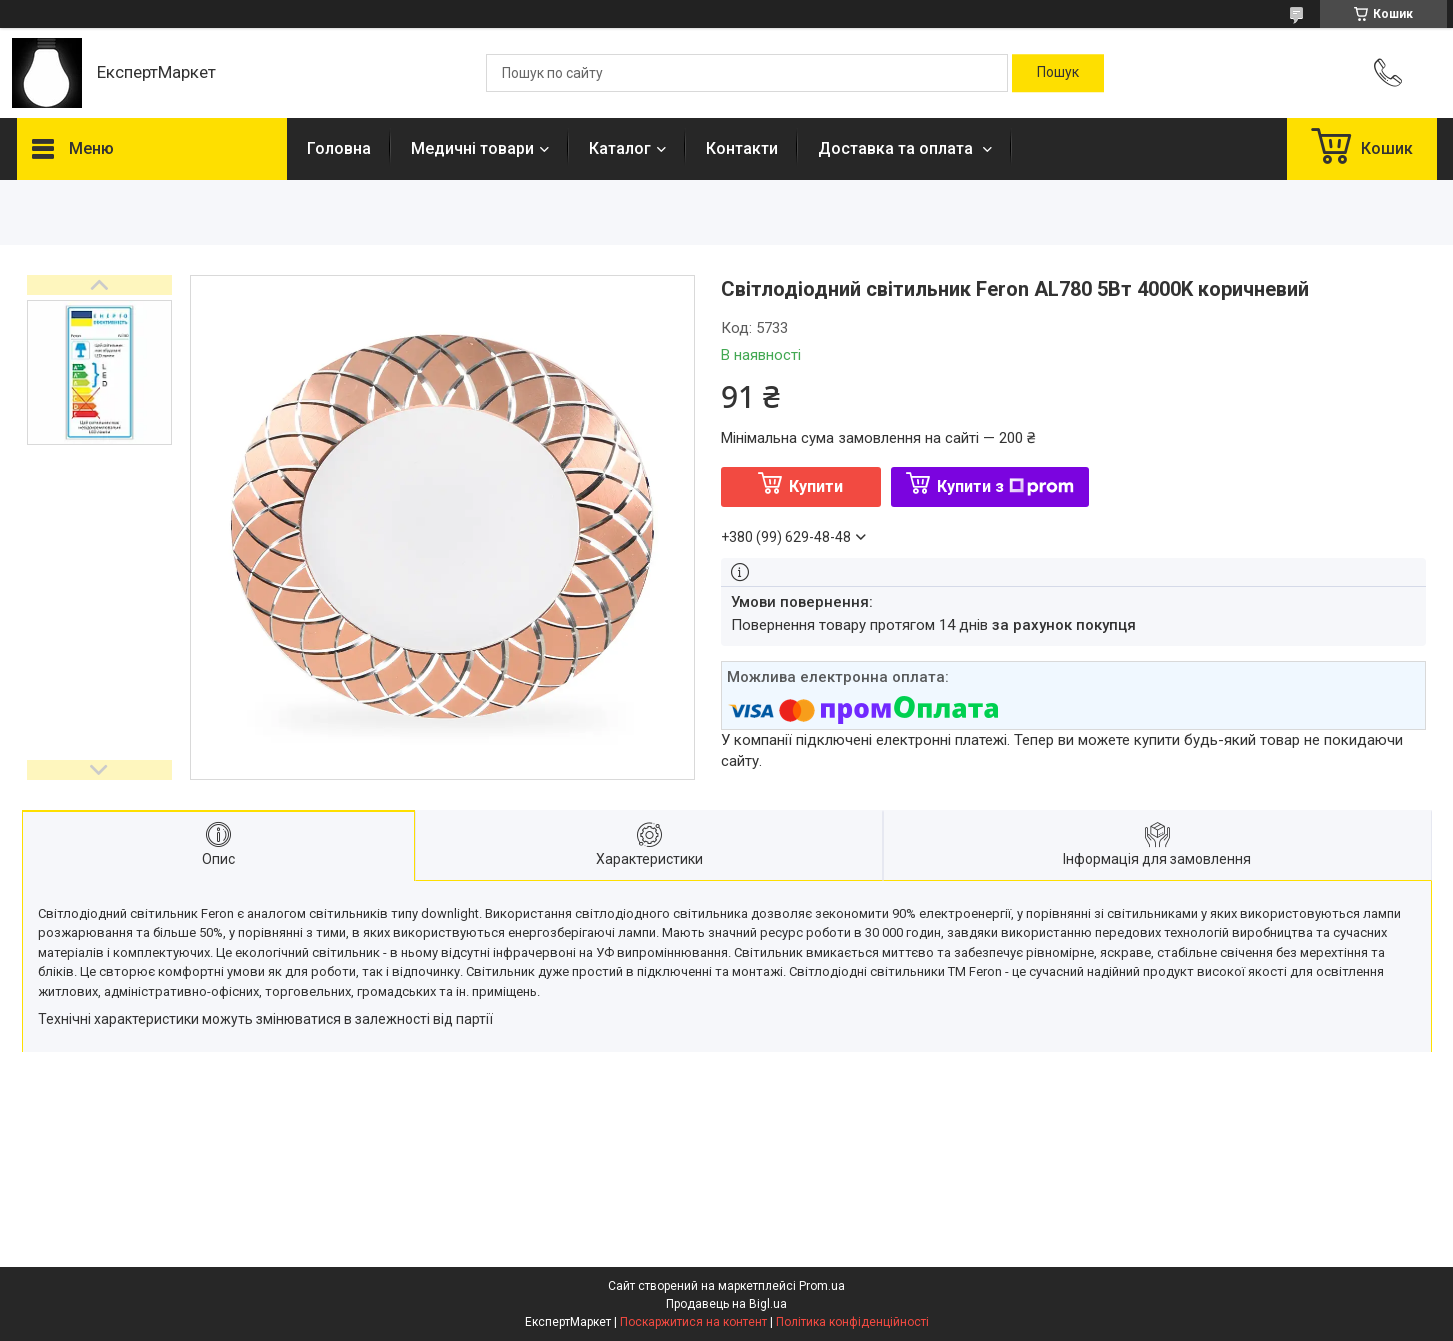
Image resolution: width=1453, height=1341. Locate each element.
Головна (339, 148)
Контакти (742, 148)
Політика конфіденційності (852, 1322)
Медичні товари (472, 148)
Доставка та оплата (897, 148)
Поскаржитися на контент (693, 1322)
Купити (816, 486)
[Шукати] (1058, 73)
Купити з (1005, 486)
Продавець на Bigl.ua (726, 1304)
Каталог (620, 148)
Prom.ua (822, 1286)
